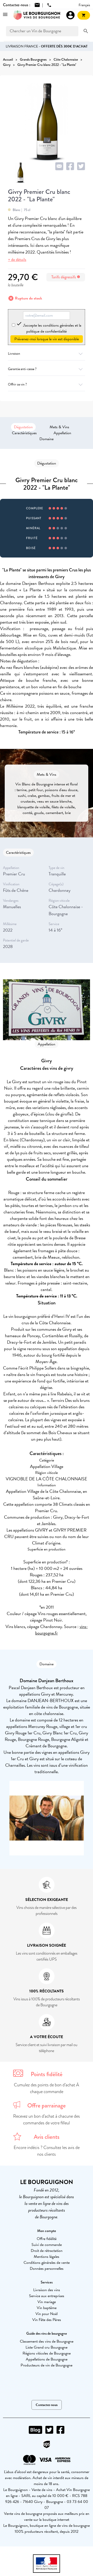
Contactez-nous (47, 2404)
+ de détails (17, 259)
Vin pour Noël (46, 2314)
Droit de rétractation (46, 2251)
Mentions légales (46, 2257)
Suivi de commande (46, 2245)
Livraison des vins (46, 2290)
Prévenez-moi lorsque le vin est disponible (46, 339)
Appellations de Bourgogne (46, 2359)
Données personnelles (46, 2269)
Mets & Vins (59, 427)
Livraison (46, 353)
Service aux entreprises (46, 2296)
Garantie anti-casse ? (46, 369)
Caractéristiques (24, 433)
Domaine (46, 439)
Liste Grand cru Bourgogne (46, 2347)
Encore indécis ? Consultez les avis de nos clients (47, 2150)
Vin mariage (46, 2302)
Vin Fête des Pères (46, 2320)
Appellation (62, 433)
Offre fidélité (47, 2239)
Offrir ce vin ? (46, 384)
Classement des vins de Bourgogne (46, 2341)
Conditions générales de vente (47, 2263)
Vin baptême (47, 2308)
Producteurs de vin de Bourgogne (46, 2365)
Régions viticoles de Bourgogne (47, 2353)
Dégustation (23, 427)
